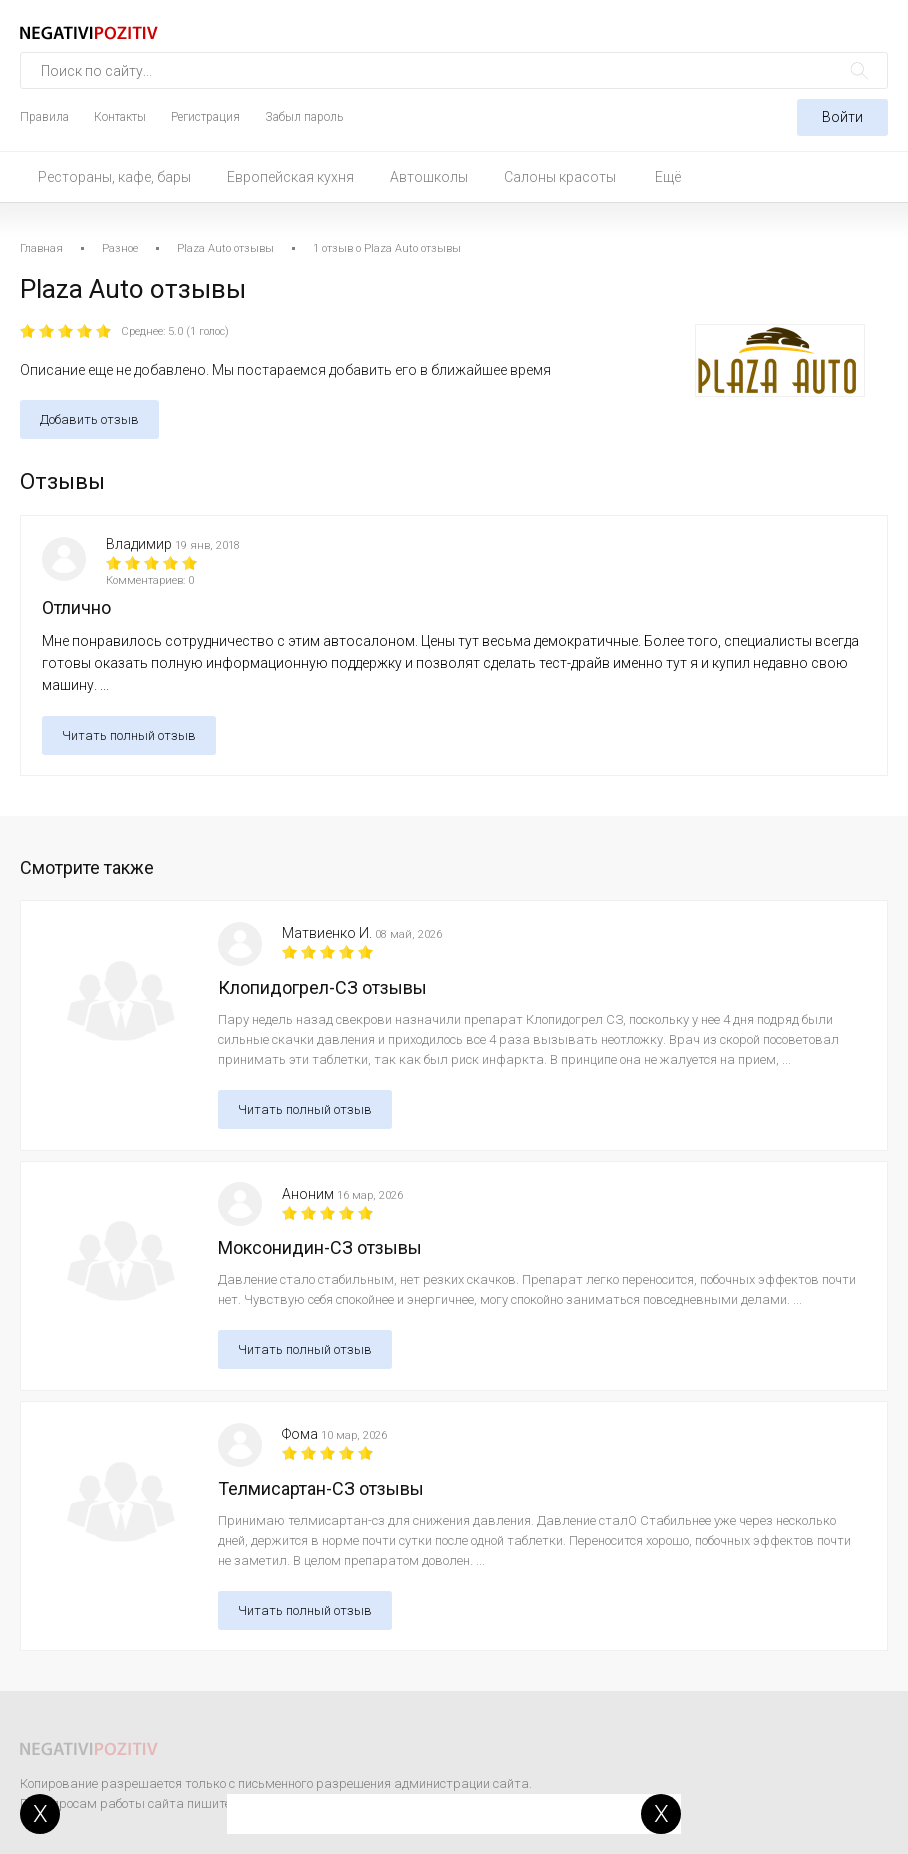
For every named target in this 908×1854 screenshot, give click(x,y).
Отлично (76, 607)
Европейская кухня (290, 177)
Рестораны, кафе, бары (114, 177)
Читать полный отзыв (129, 735)
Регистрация (205, 117)
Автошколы (429, 177)
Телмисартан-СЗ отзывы (321, 1488)
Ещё (668, 177)
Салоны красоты (560, 177)
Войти (842, 117)
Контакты (120, 117)
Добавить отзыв (89, 419)
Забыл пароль (304, 117)
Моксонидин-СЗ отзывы (320, 1247)
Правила (44, 117)
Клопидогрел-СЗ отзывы (322, 987)
